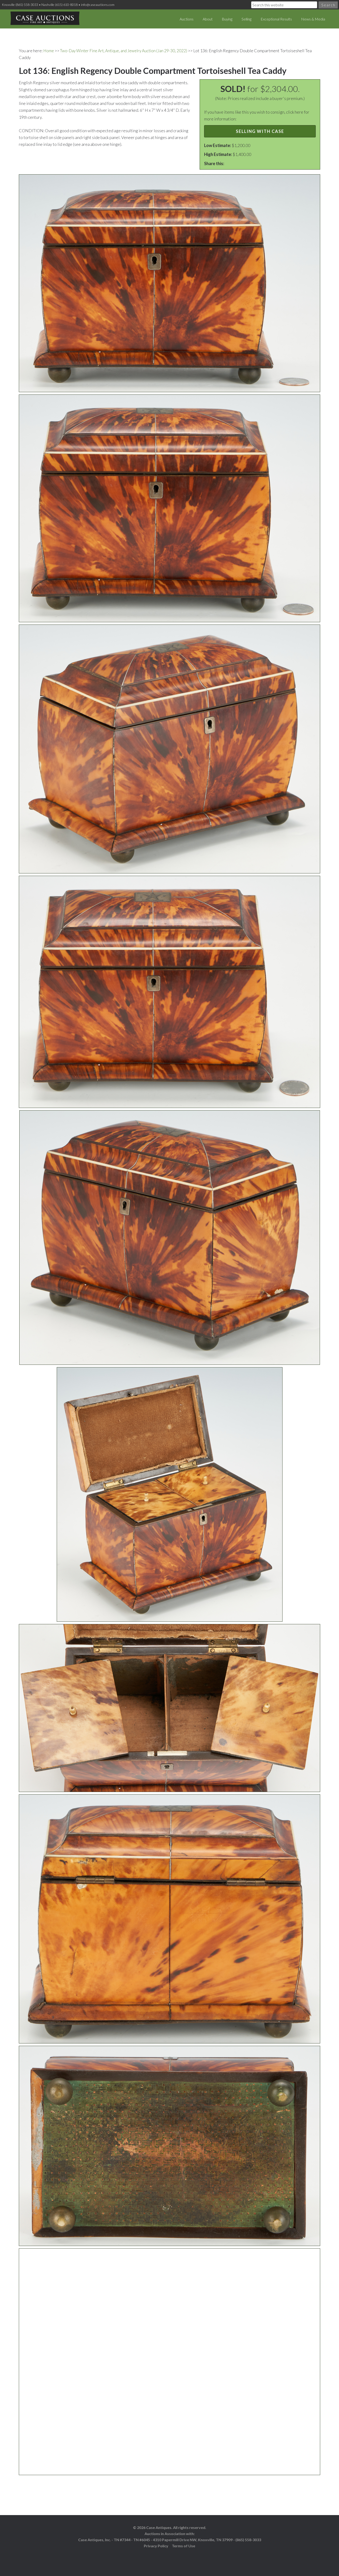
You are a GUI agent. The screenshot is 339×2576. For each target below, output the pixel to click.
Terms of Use (183, 2545)
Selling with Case (260, 131)
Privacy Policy (156, 2545)
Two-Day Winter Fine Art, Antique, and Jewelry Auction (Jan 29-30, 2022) (127, 50)
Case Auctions (44, 18)
